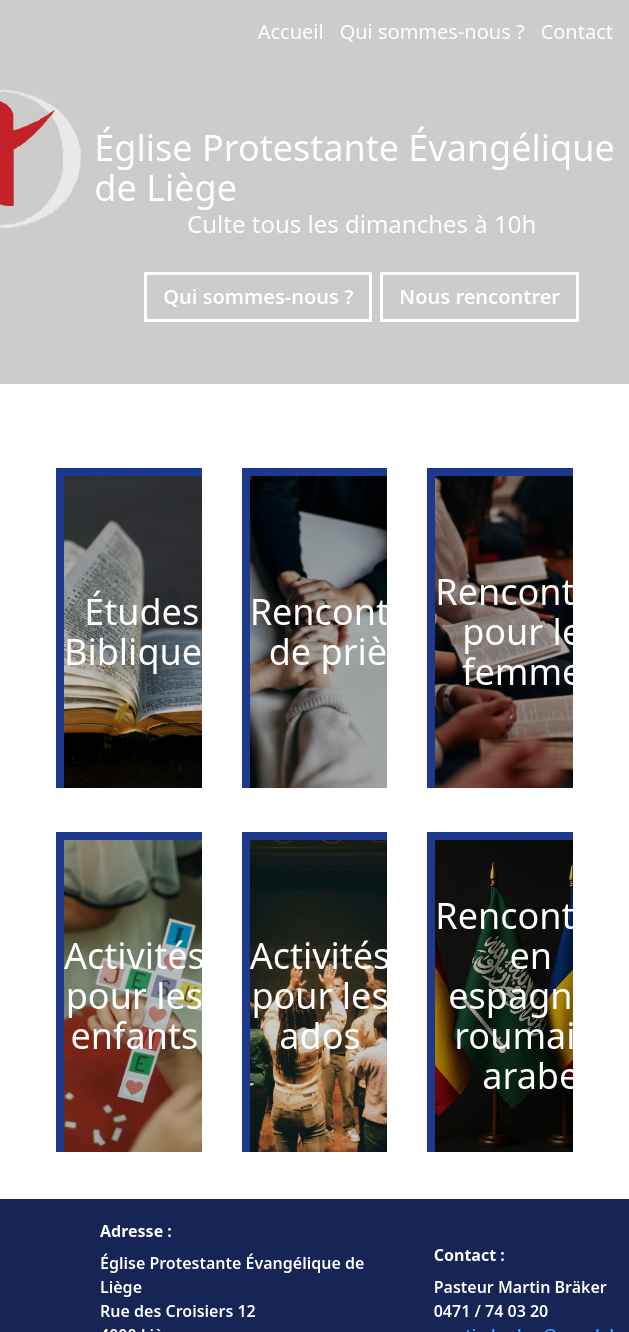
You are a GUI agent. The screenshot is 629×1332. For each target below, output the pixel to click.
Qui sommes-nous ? (432, 31)
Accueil (291, 31)
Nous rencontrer (479, 296)
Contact (577, 31)
